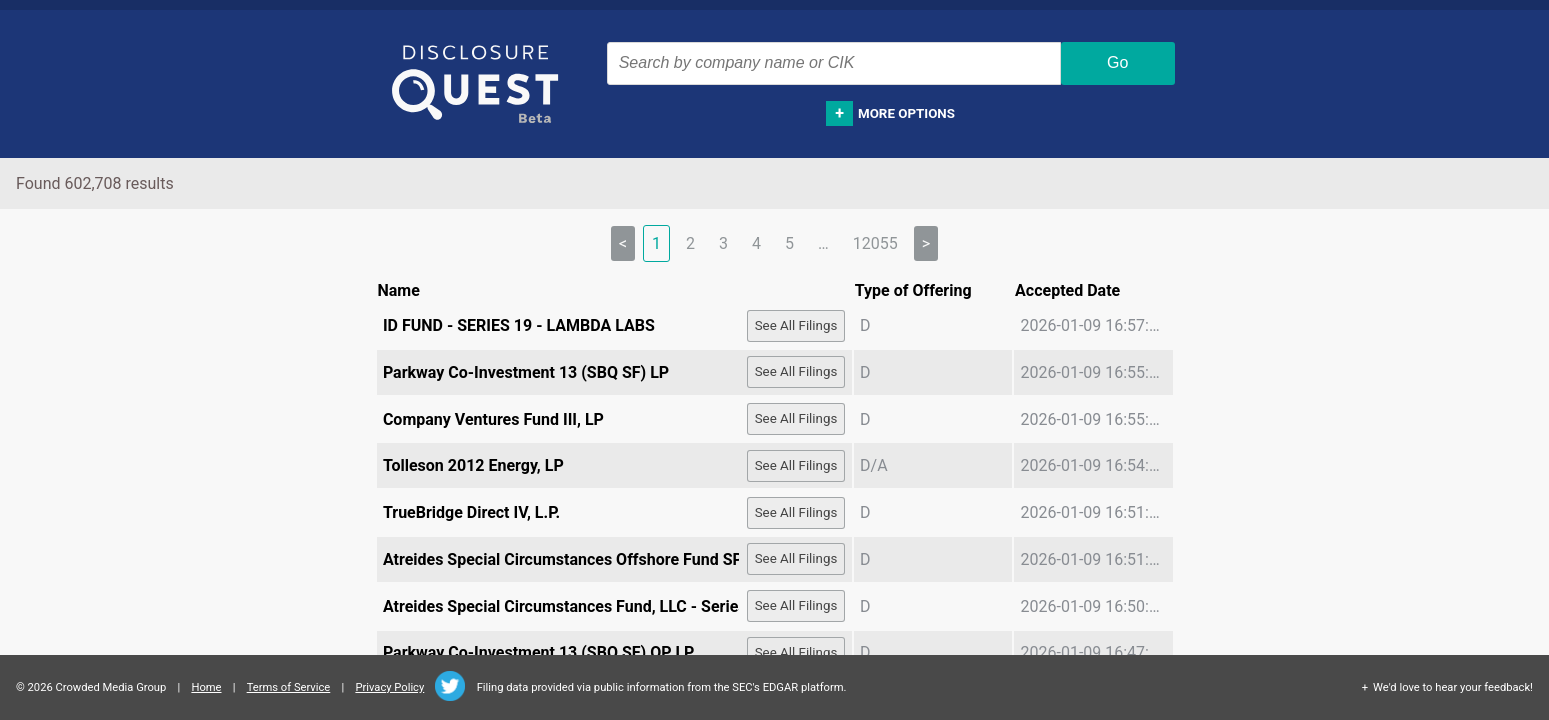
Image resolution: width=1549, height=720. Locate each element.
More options (906, 113)
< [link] (623, 243)
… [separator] (823, 243)
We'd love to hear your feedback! (1453, 687)
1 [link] (656, 243)
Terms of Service (289, 687)
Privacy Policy (389, 687)
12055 (875, 243)
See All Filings (796, 325)
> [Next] (926, 243)
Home (206, 687)
